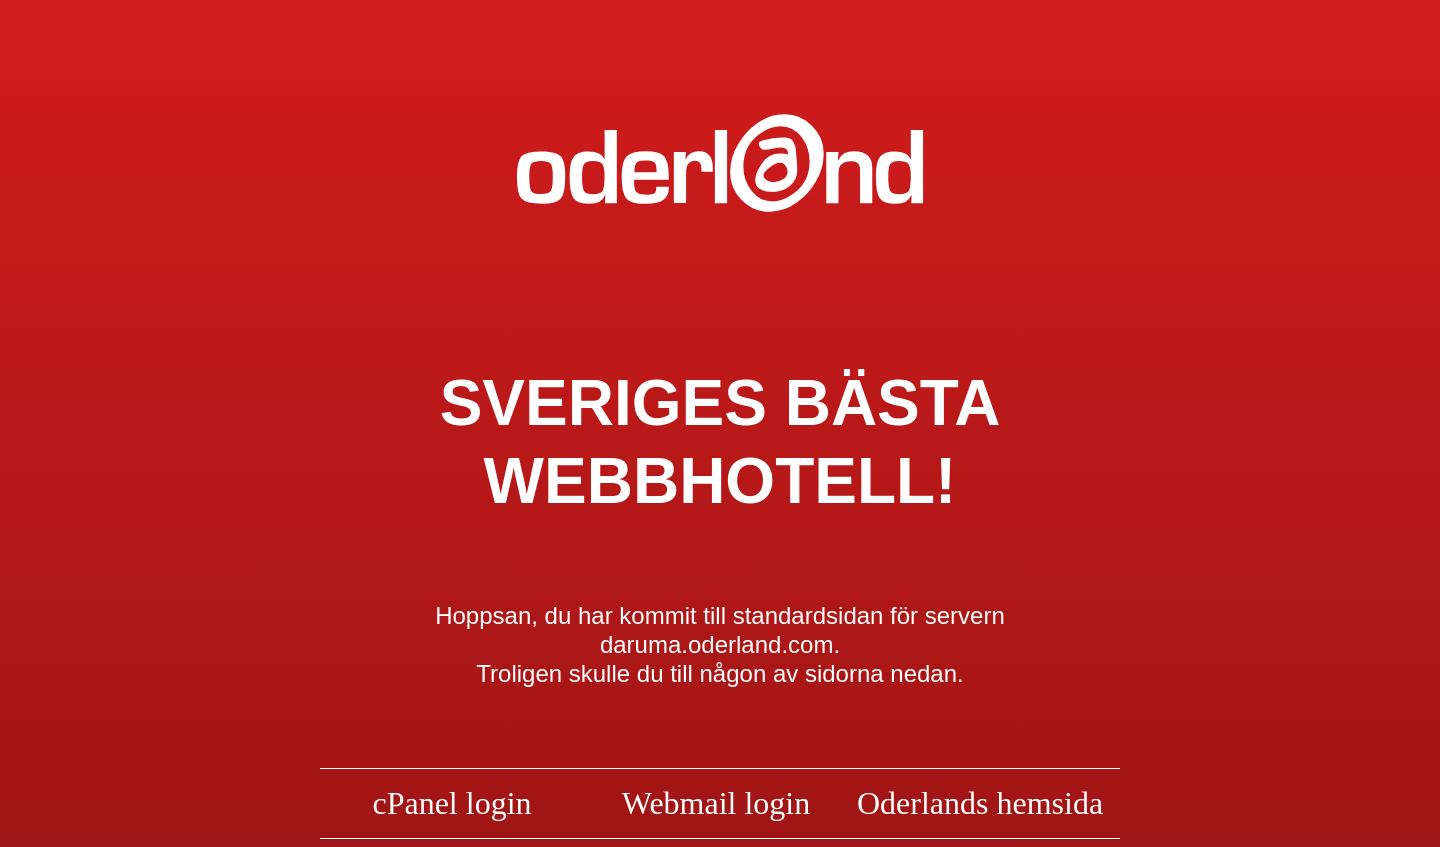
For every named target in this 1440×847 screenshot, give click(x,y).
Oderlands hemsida (980, 803)
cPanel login (451, 803)
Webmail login (716, 803)
